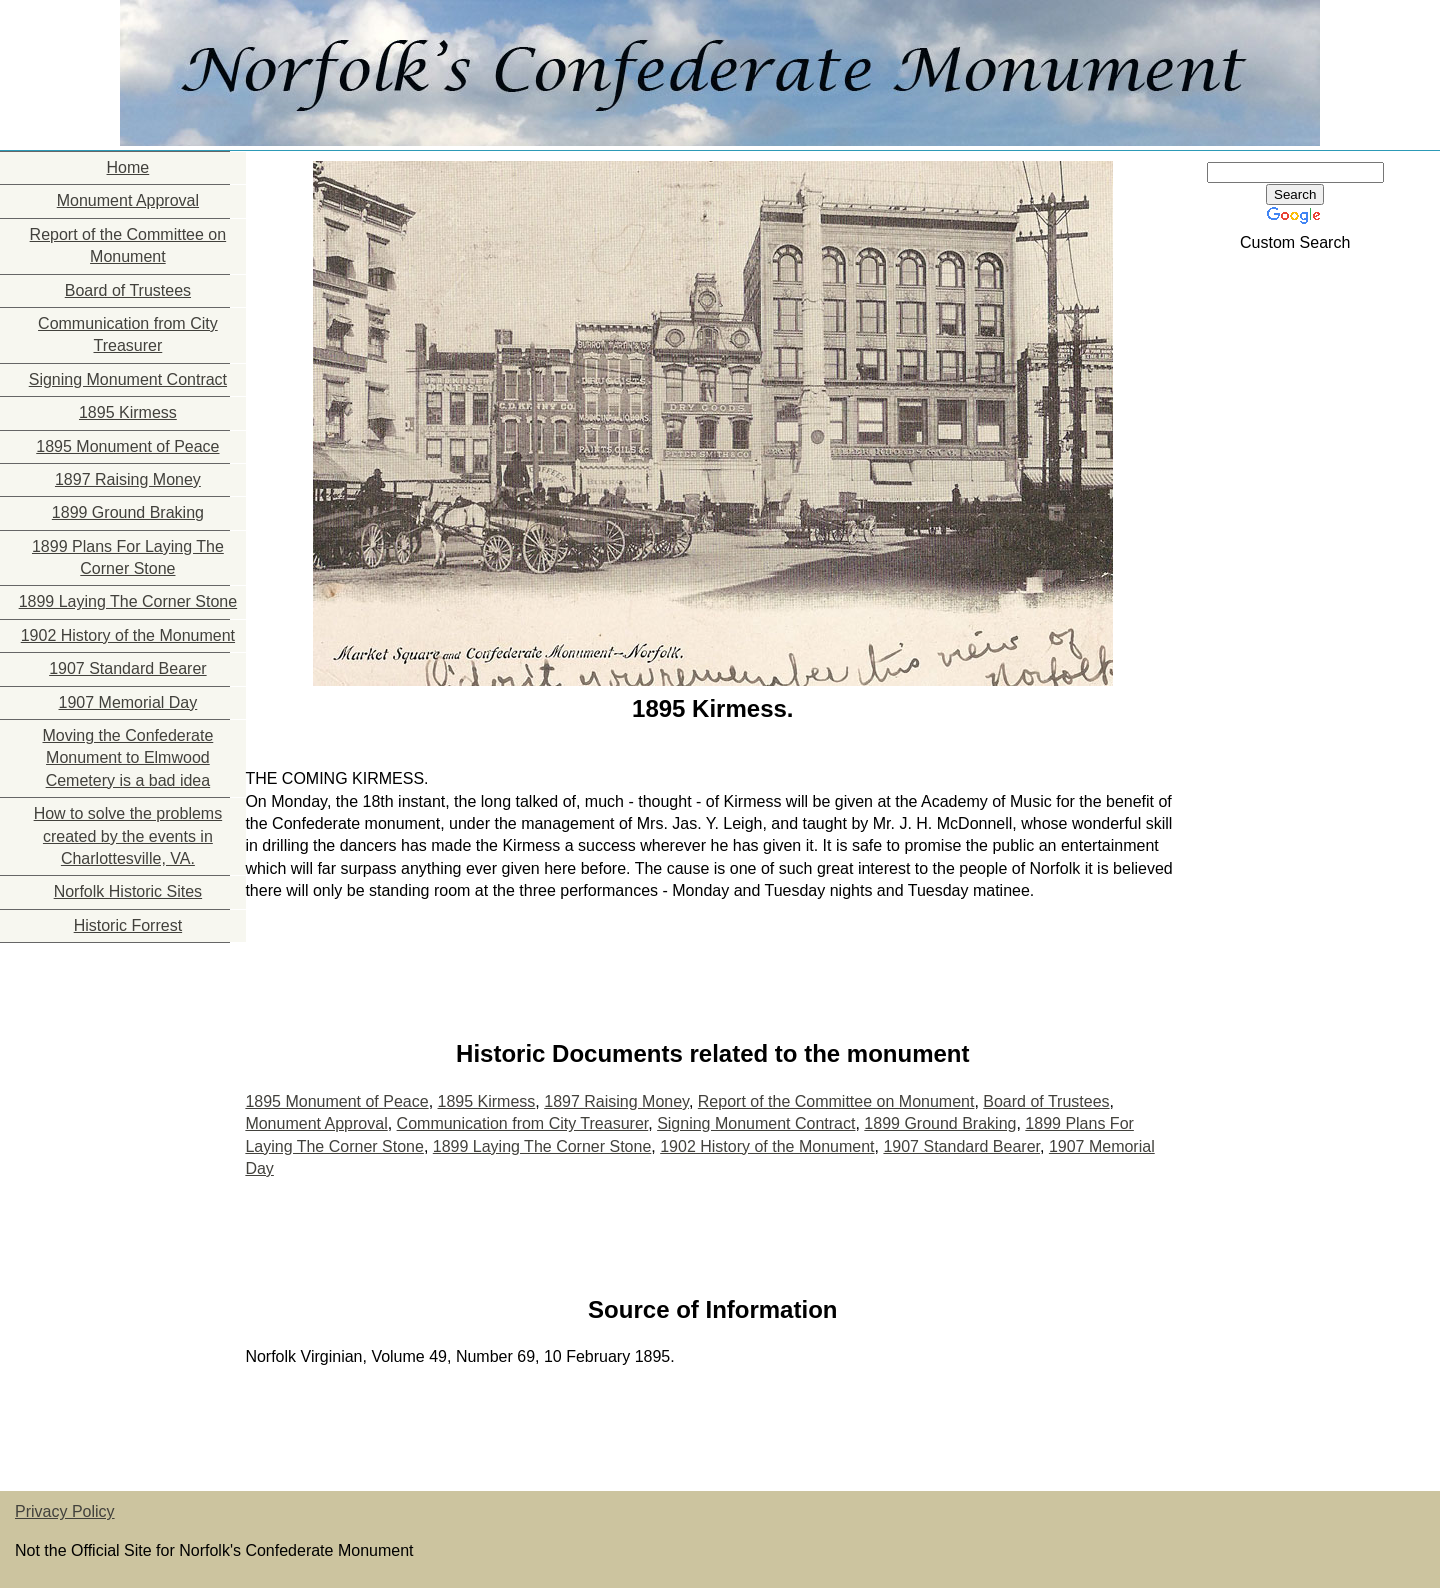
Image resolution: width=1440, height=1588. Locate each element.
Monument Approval (128, 200)
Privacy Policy (65, 1511)
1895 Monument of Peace (127, 446)
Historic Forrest (128, 925)
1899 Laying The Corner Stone (128, 601)
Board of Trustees (128, 290)
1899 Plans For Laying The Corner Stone (128, 557)
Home (128, 167)
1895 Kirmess (128, 412)
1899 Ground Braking (128, 512)
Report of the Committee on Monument (128, 245)
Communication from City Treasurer (128, 334)
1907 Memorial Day (128, 702)
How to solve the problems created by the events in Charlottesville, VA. (128, 836)
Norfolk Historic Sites (128, 891)
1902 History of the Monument (128, 635)
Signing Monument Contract (128, 379)
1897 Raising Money (128, 479)
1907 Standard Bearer (127, 668)
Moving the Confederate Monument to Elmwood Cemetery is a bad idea (128, 758)
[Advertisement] (100, 1068)
